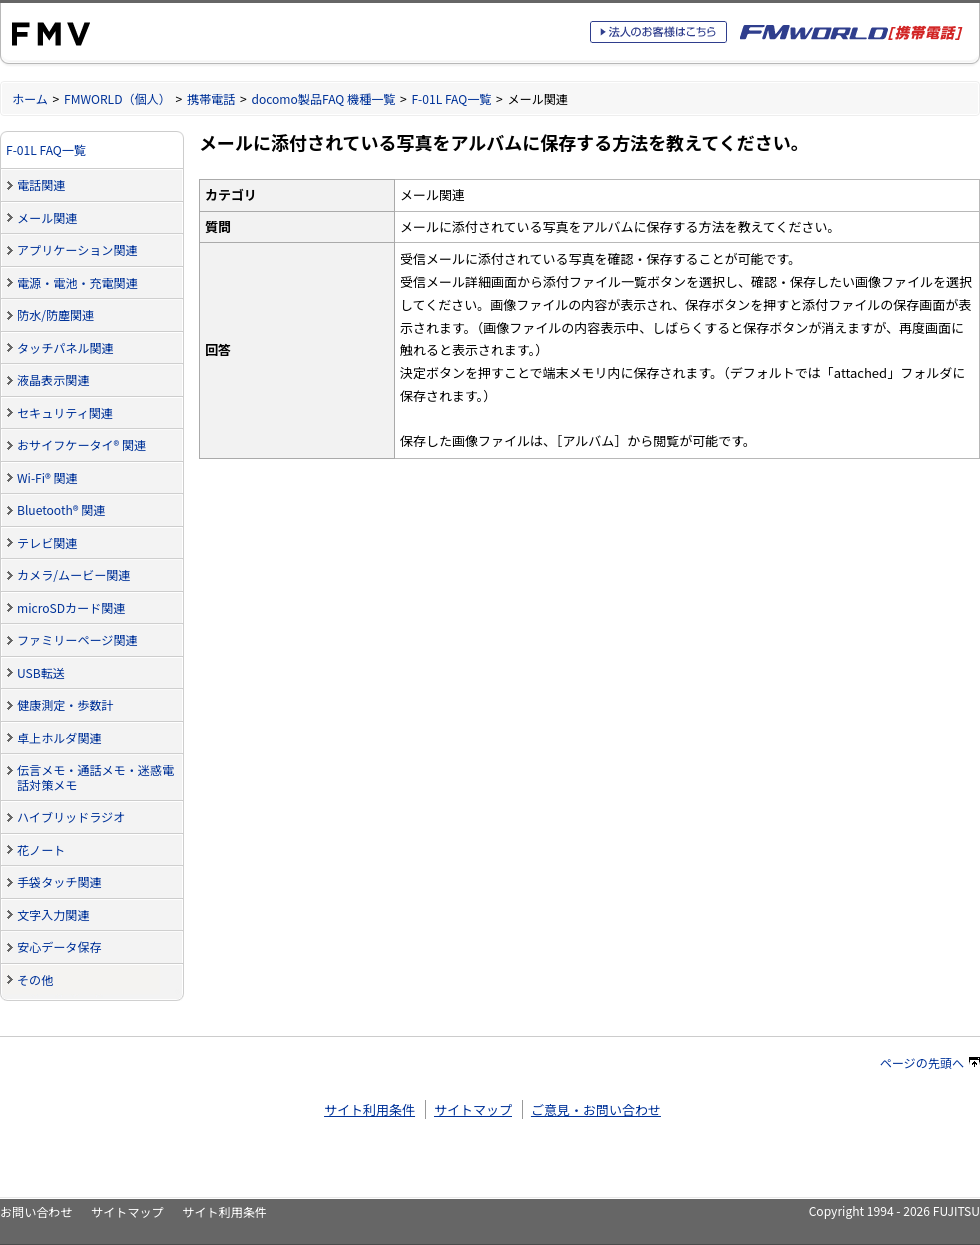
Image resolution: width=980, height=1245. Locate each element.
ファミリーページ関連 (77, 639)
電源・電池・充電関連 (77, 282)
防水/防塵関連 (55, 314)
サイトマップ (473, 1109)
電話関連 (41, 184)
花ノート (41, 849)
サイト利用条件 (369, 1109)
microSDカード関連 (71, 607)
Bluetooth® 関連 (61, 509)
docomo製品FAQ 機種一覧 (323, 98)
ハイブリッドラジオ (71, 816)
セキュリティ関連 (65, 412)
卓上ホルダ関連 (59, 737)
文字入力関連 (53, 914)
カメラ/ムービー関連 (73, 574)
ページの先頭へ (930, 1062)
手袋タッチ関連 (59, 881)
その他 (35, 979)
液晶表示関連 (53, 379)
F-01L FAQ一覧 (451, 98)
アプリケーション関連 (77, 249)
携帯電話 (211, 98)
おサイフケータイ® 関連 (81, 444)
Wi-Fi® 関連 (47, 477)
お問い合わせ (36, 1211)
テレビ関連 (47, 542)
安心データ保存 (59, 946)
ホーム (30, 98)
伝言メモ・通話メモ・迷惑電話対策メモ (95, 777)
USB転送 (41, 672)
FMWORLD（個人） (117, 98)
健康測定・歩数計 (65, 704)
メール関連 (47, 217)
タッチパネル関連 (65, 347)
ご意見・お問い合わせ (596, 1109)
